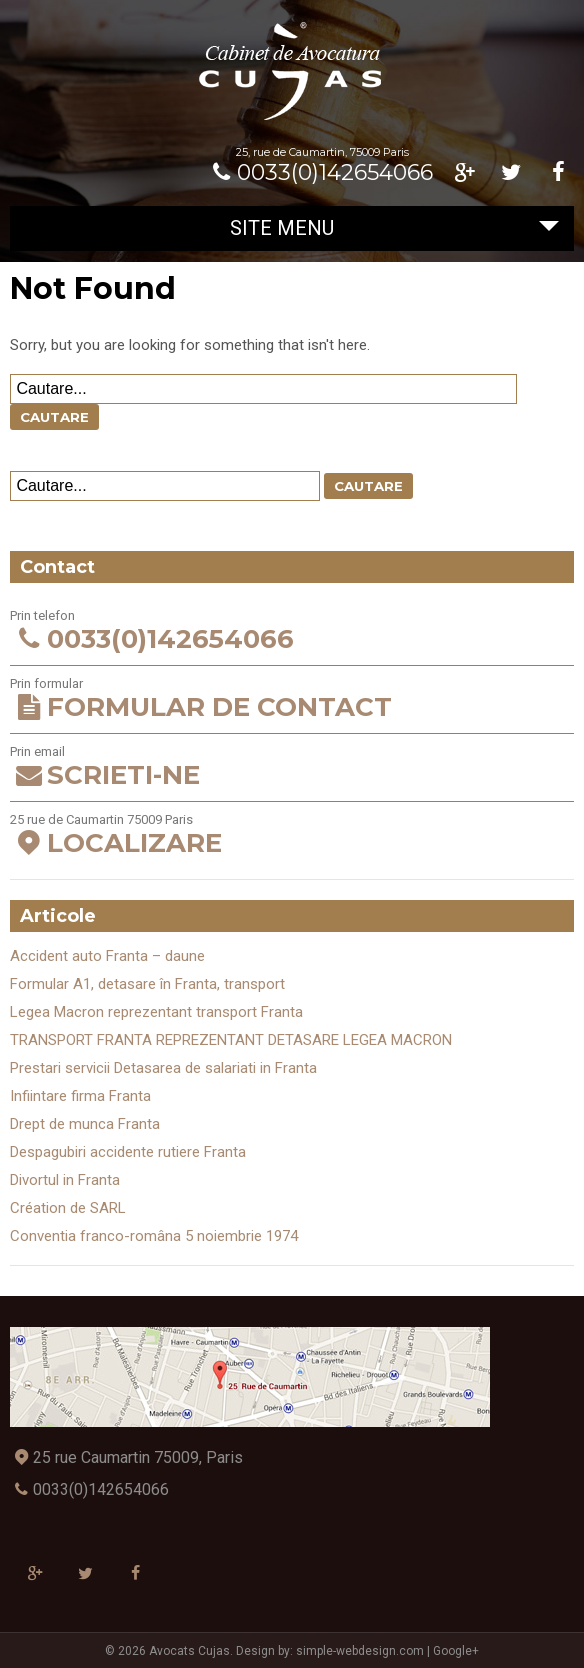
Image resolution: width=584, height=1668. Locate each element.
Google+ (456, 1651)
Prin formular (291, 699)
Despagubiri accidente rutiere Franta (128, 1152)
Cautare (54, 417)
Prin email (291, 767)
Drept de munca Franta (85, 1124)
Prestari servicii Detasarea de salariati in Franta (163, 1068)
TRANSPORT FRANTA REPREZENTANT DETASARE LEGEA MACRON (231, 1040)
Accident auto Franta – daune (107, 956)
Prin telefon (291, 631)
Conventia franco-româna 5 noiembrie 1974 (154, 1236)
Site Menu (394, 228)
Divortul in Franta (65, 1180)
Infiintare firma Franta (80, 1096)
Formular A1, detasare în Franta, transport (147, 984)
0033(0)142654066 (319, 172)
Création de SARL (68, 1208)
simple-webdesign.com (360, 1651)
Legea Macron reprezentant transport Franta (156, 1012)
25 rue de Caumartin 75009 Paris (291, 835)
